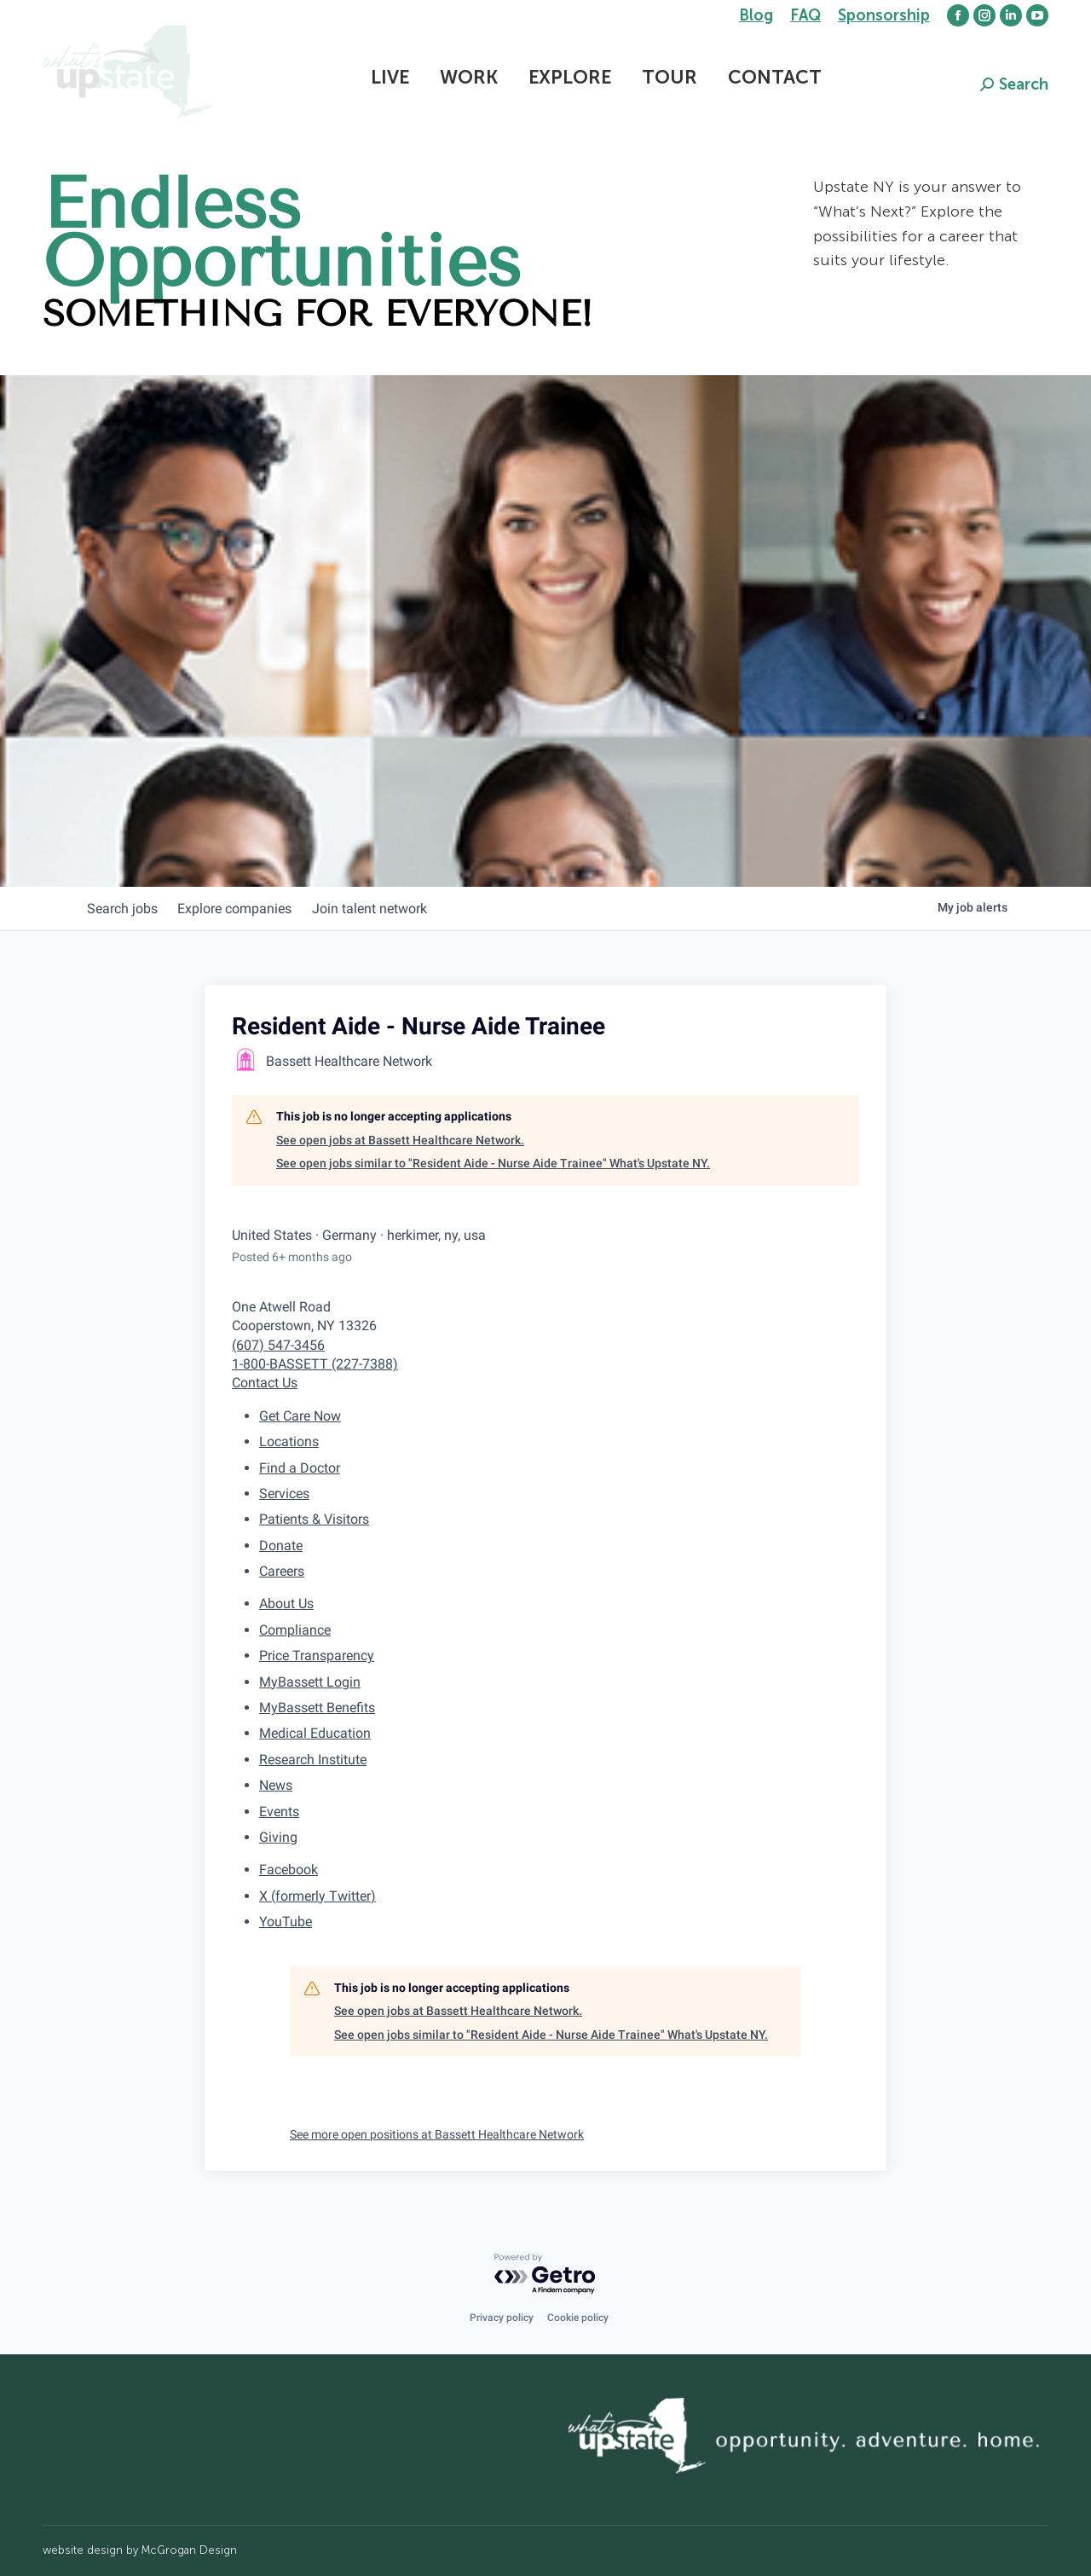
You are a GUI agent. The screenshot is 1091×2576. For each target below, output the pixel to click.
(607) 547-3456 (278, 1345)
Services (284, 1493)
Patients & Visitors (314, 1519)
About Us (286, 1603)
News (275, 1785)
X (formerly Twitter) (317, 1896)
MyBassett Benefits (317, 1707)
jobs (125, 908)
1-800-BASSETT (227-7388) (315, 1364)
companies (245, 908)
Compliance (295, 1630)
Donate (281, 1545)
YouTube (285, 1921)
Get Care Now (300, 1416)
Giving (278, 1837)
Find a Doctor (299, 1468)
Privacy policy (502, 2318)
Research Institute (313, 1759)
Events (279, 1811)
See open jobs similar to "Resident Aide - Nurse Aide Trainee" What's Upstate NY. (493, 1163)
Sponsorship (884, 15)
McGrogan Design (189, 2550)
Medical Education (315, 1733)
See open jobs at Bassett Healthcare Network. (400, 1140)
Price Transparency (316, 1655)
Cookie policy (578, 2318)
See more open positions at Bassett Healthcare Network (437, 2134)
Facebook (288, 1869)
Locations (289, 1441)
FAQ (805, 15)
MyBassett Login (310, 1682)
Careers (281, 1571)
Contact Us (264, 1383)
